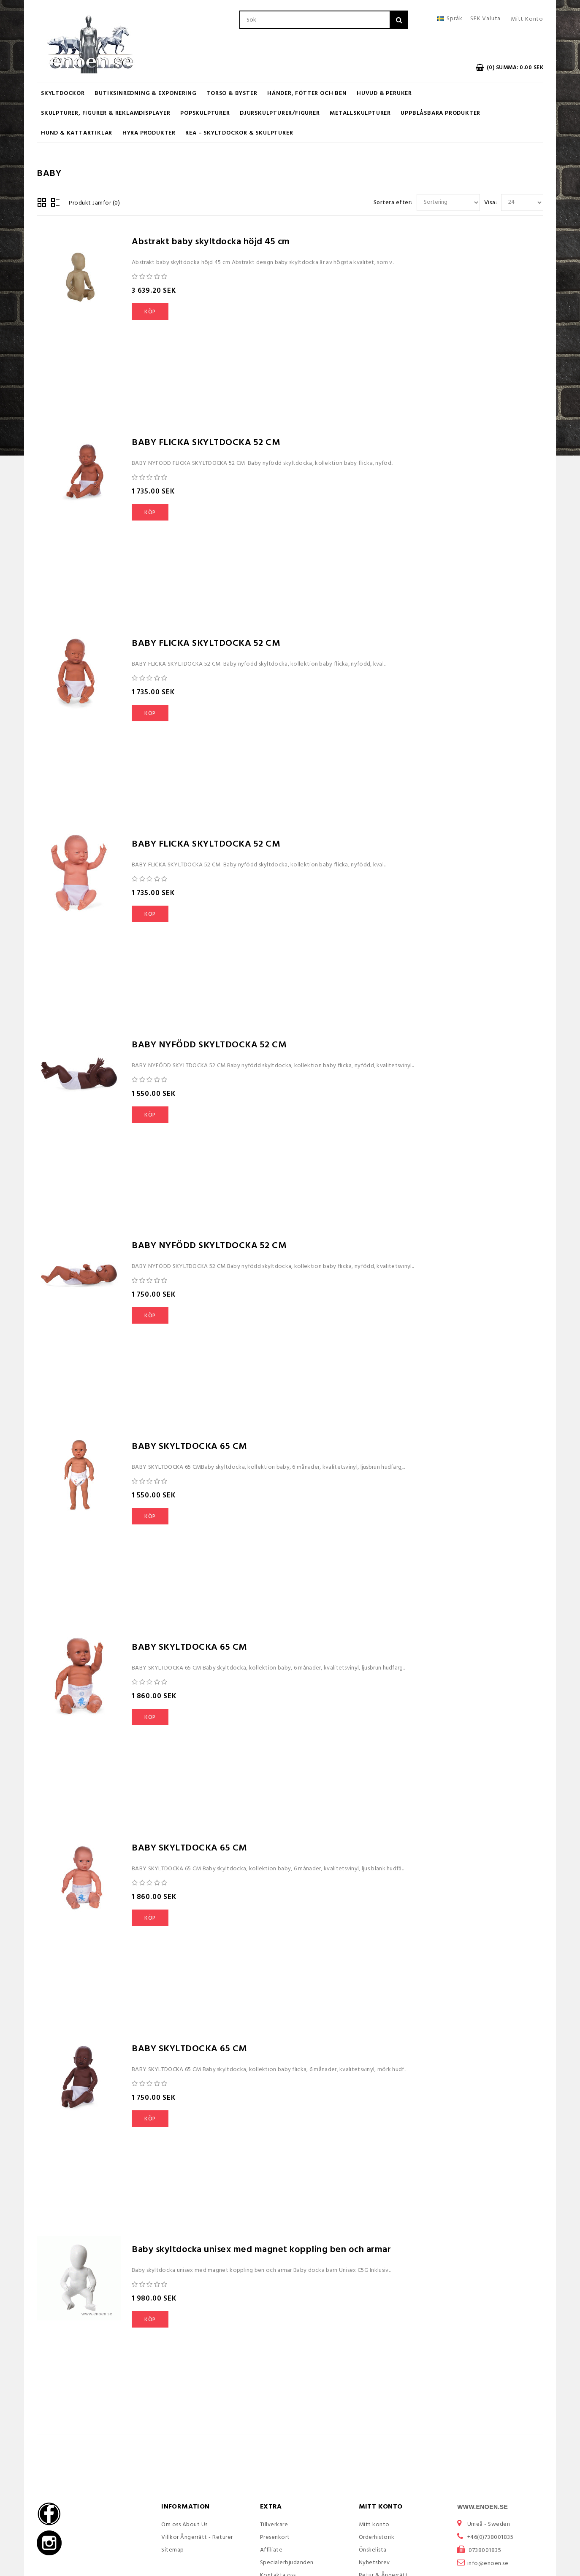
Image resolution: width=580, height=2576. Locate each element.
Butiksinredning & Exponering (145, 93)
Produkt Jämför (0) (94, 203)
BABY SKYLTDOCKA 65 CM (189, 1446)
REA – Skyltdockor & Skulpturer (239, 133)
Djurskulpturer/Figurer (280, 113)
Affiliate (271, 2550)
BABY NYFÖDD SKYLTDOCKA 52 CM (209, 1045)
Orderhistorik (377, 2537)
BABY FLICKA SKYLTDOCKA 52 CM (206, 442)
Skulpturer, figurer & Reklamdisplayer (106, 113)
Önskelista (373, 2550)
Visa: (490, 203)
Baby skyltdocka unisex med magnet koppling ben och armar (261, 2249)
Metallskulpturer (360, 113)
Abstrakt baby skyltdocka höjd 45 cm (211, 242)
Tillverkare (274, 2525)
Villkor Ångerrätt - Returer (197, 2537)
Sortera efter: (393, 203)
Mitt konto (374, 2525)
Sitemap (172, 2550)
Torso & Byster (231, 93)
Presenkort (275, 2537)
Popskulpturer (205, 113)
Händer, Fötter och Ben (307, 93)
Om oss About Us (184, 2525)
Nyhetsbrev (374, 2563)
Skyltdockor (63, 93)
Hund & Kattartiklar (76, 133)
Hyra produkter (149, 133)
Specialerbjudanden (287, 2563)
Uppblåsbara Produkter (440, 113)
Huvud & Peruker (384, 93)
